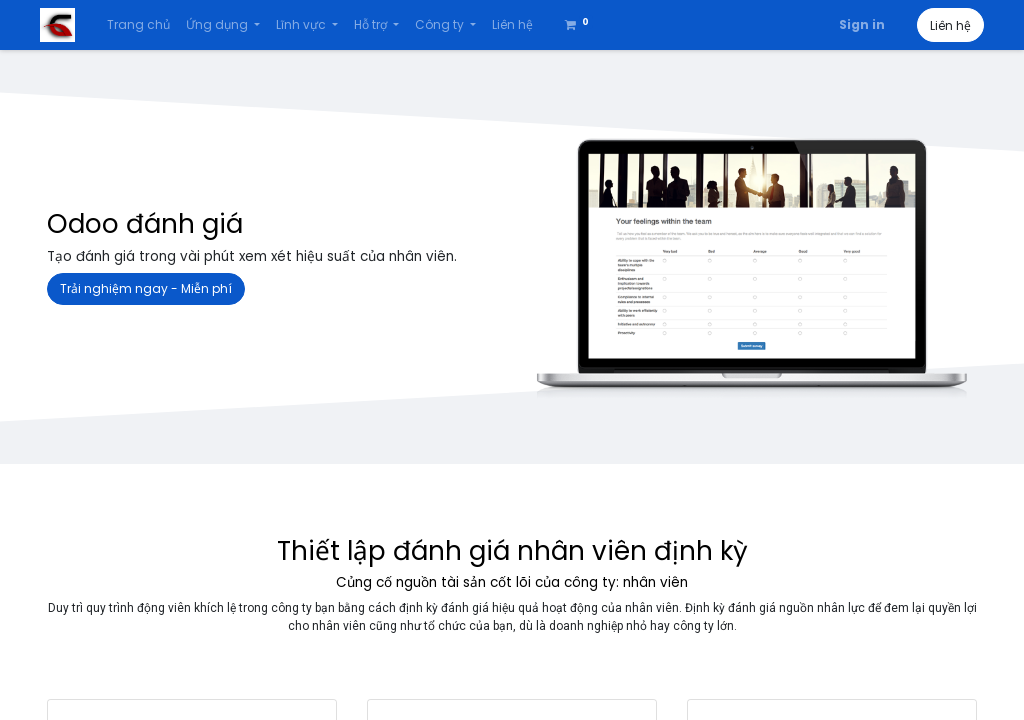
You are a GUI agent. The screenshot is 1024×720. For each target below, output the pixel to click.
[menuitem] (144, 25)
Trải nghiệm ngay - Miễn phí (146, 288)
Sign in (855, 24)
